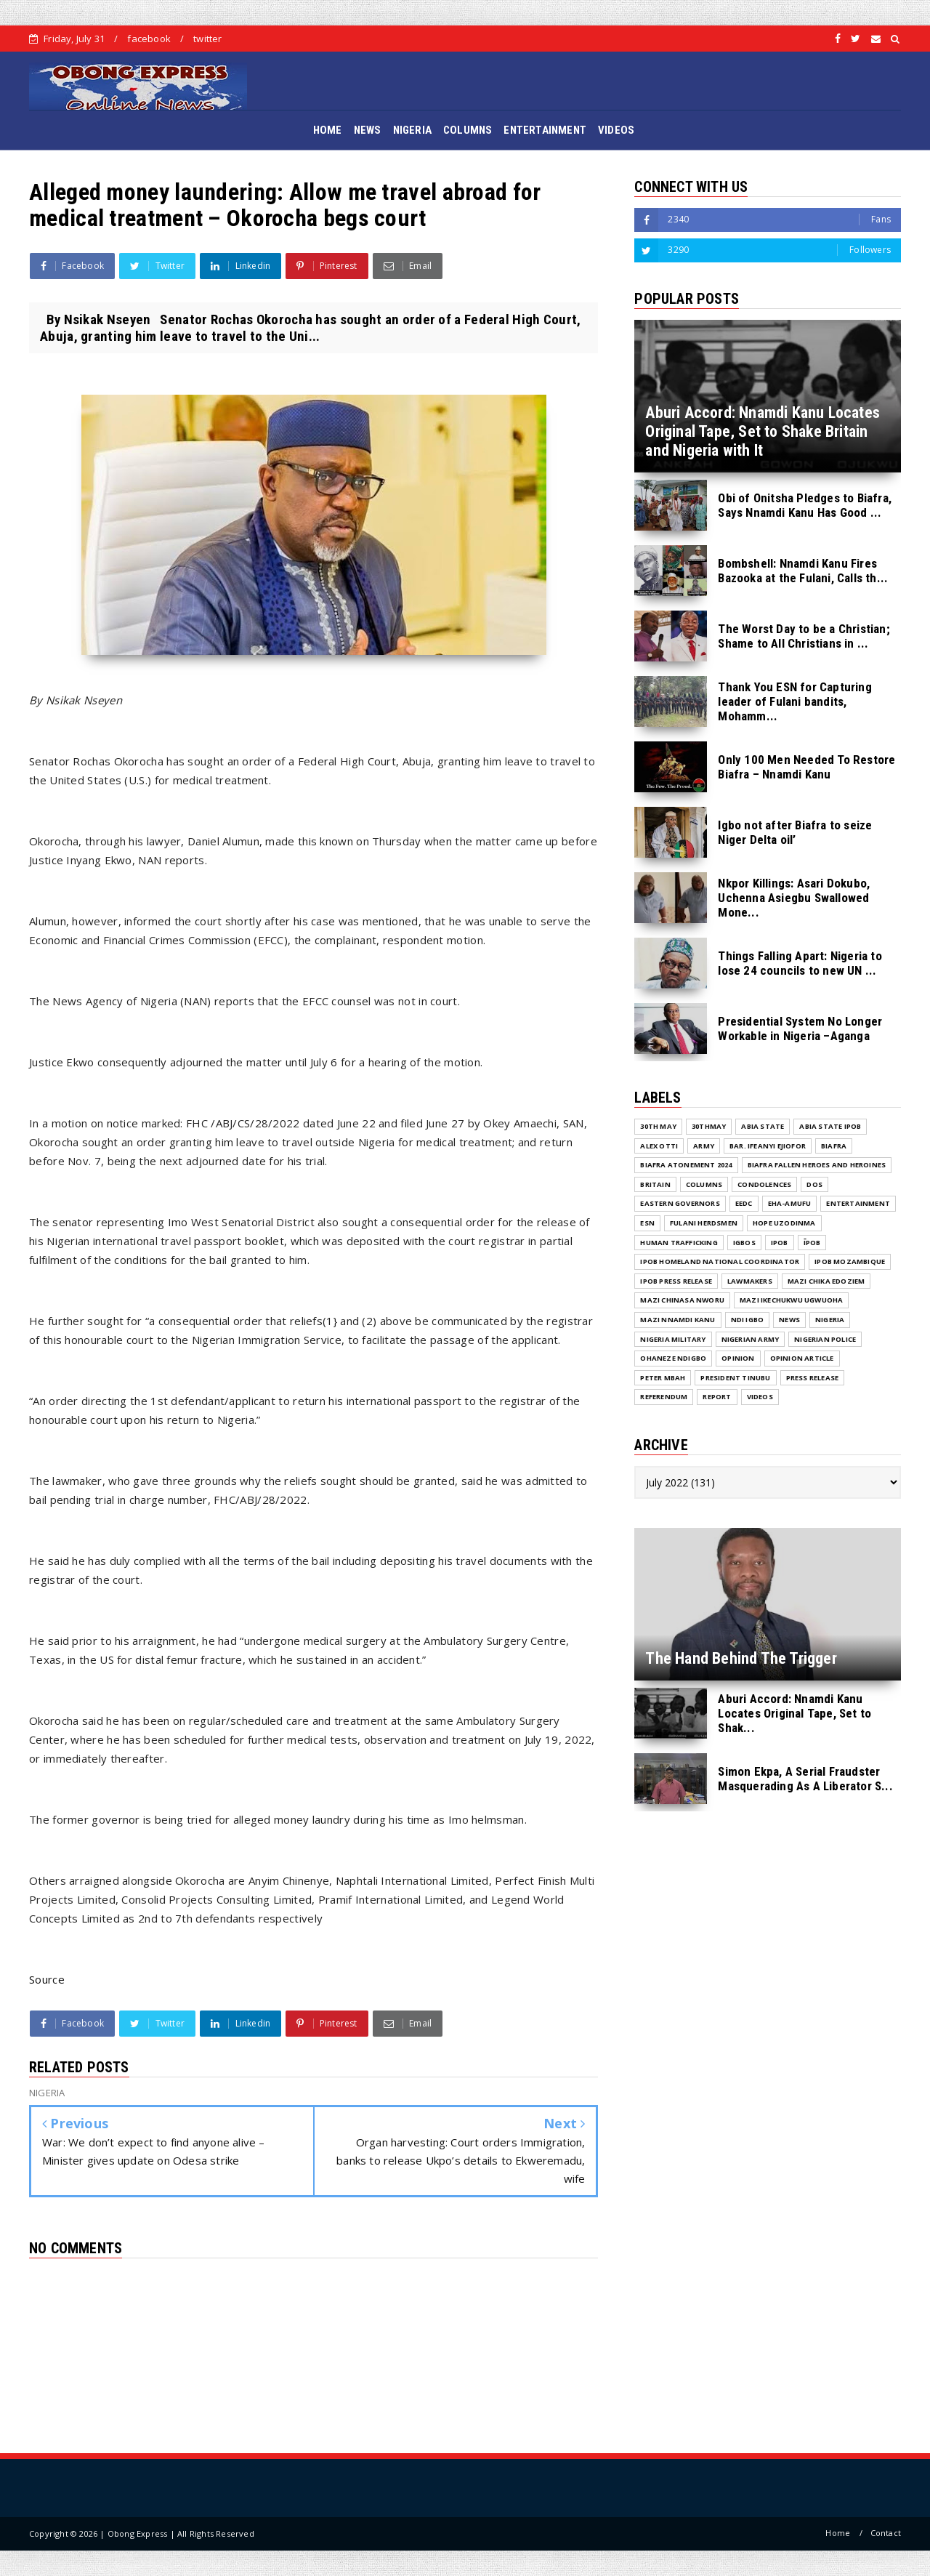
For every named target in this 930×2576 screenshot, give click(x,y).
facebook (149, 38)
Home (837, 2533)
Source (47, 1979)
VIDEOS (616, 130)
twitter (207, 38)
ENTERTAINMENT (545, 130)
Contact (885, 2533)
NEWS (367, 130)
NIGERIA (412, 130)
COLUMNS (467, 130)
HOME (327, 130)
